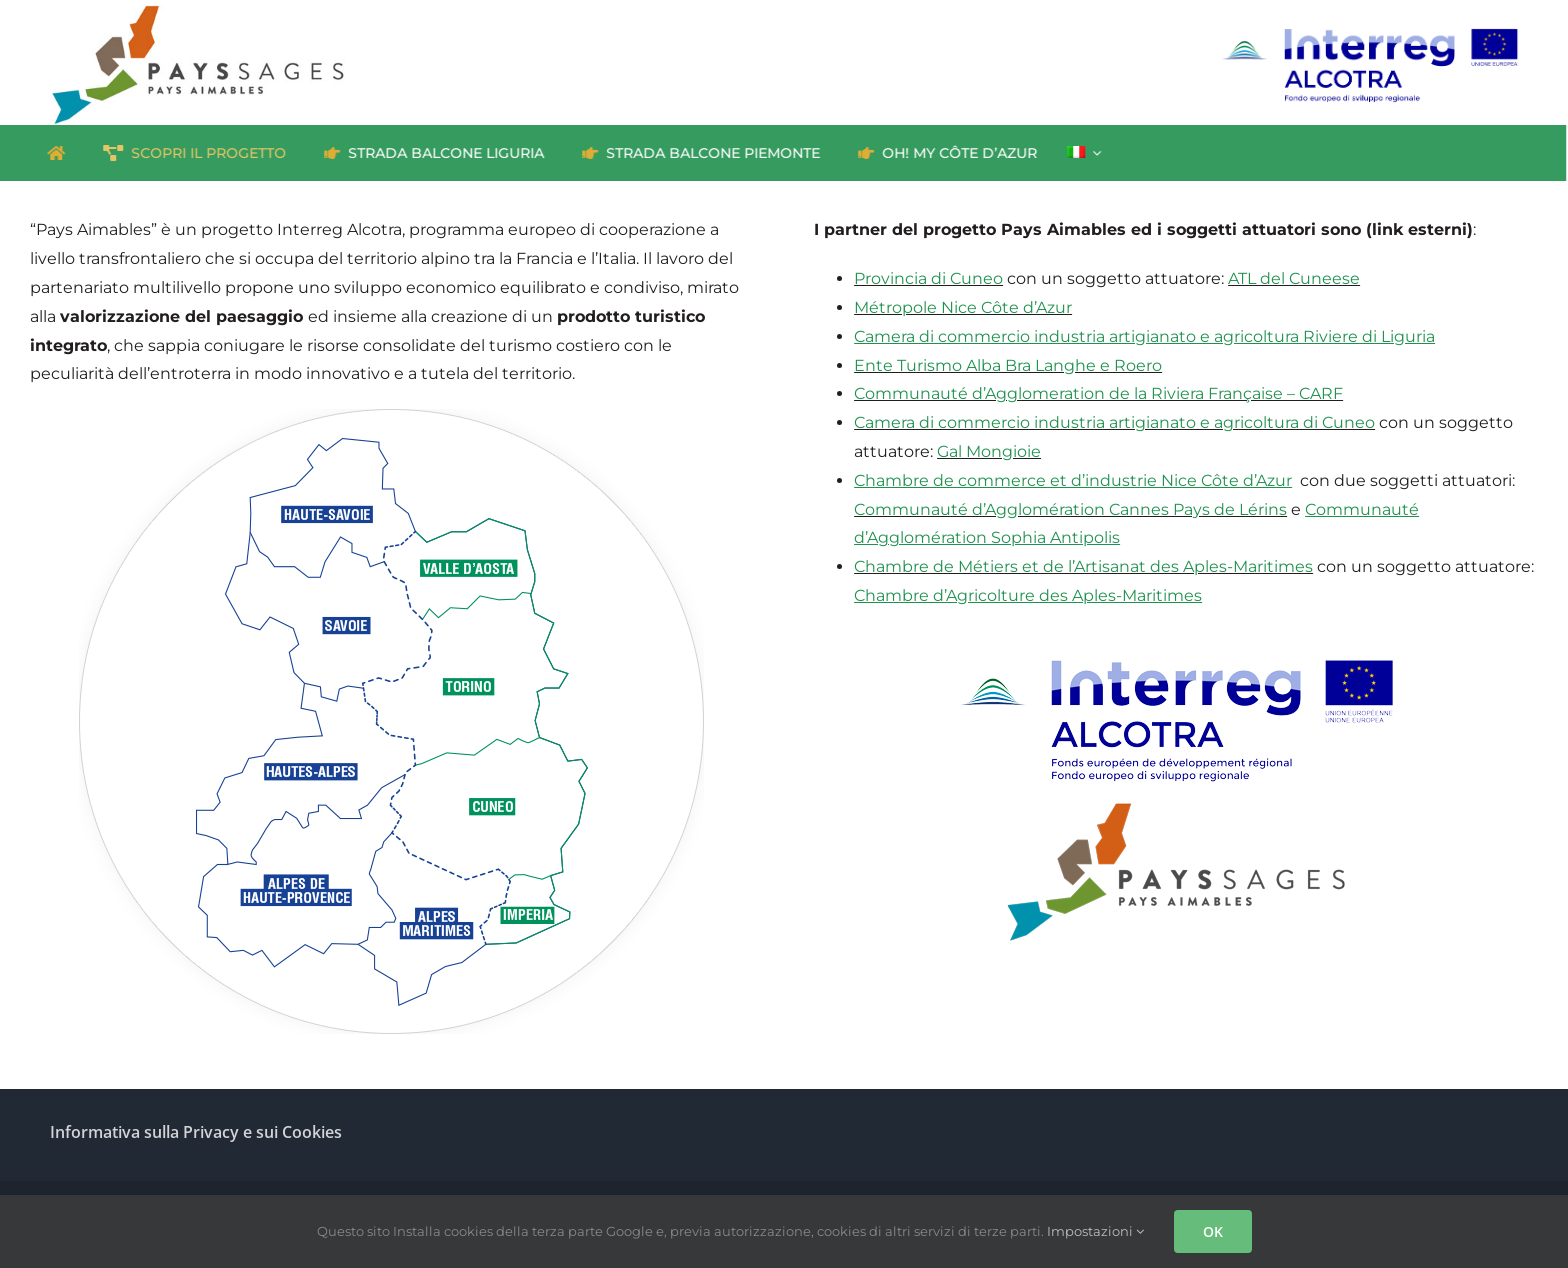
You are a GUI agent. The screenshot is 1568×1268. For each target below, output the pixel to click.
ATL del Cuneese (1294, 278)
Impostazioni (1095, 1231)
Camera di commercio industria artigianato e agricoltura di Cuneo (1114, 422)
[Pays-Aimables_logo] (1176, 804)
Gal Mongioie (989, 451)
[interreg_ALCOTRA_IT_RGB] (1369, 34)
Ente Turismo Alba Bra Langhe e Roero (1008, 365)
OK (1213, 1231)
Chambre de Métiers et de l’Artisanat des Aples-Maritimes (1083, 566)
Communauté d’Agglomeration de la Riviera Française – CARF (1098, 393)
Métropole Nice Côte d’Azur (963, 307)
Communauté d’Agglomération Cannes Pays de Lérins (1070, 509)
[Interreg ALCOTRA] (1176, 634)
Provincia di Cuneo (928, 278)
